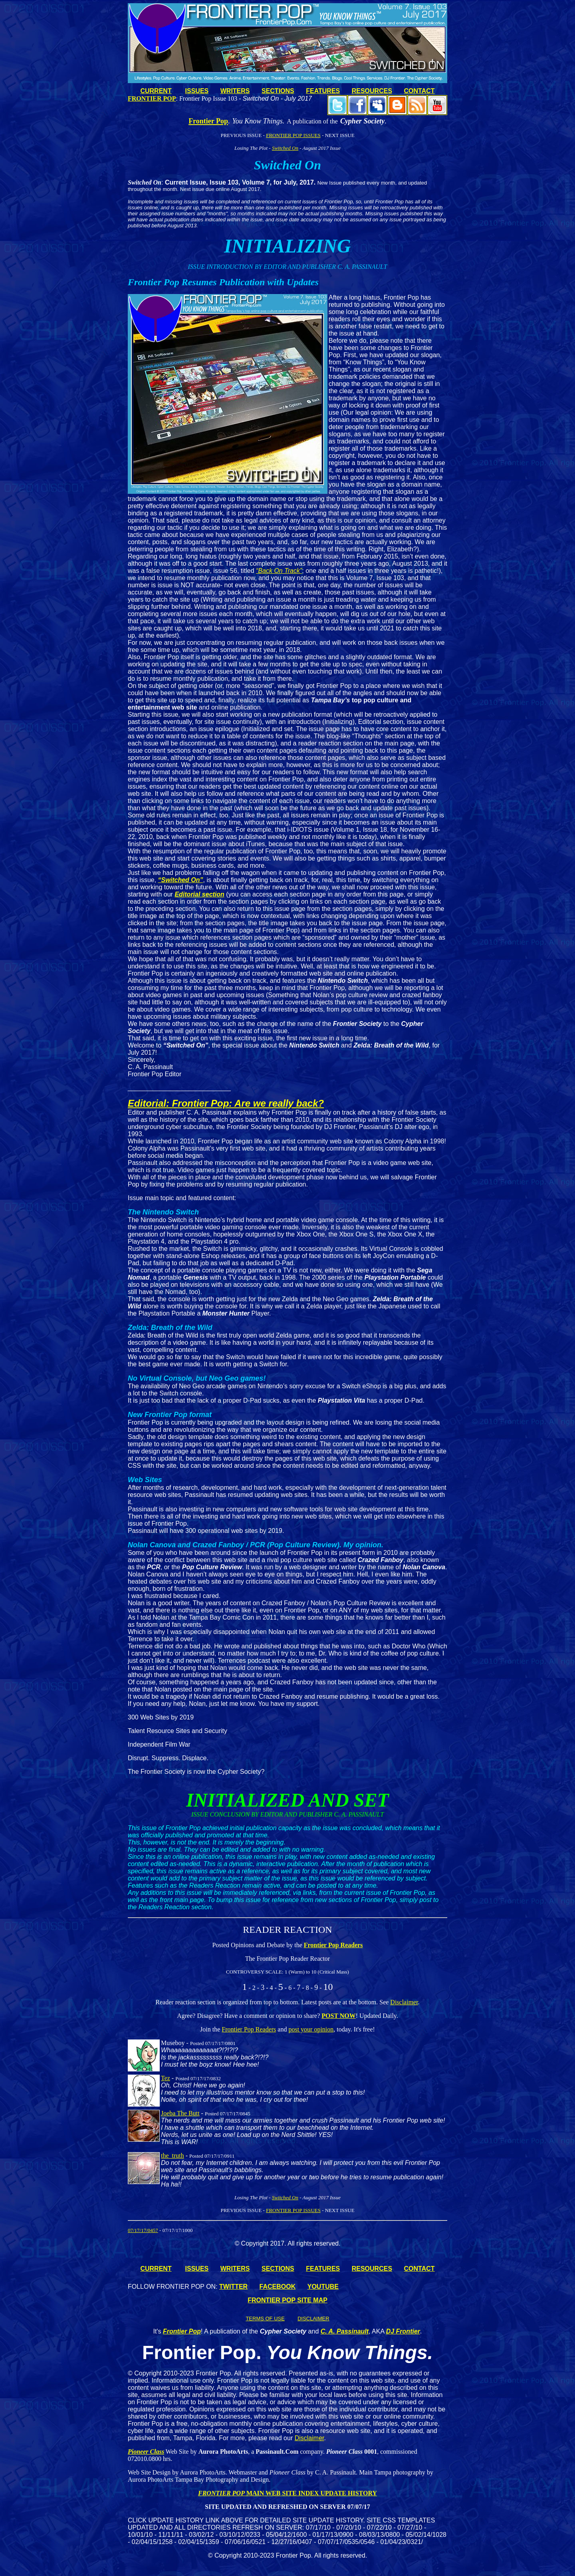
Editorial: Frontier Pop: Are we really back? (226, 1103)
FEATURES (323, 90)
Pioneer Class (146, 2451)
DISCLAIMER (313, 2319)
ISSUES (197, 90)
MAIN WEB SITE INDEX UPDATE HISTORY (311, 2493)
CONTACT (419, 90)
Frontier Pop (182, 2331)
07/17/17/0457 (143, 2230)
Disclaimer (404, 2002)
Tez (165, 2078)
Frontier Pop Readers (333, 1945)
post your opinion (310, 2029)
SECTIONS (278, 90)
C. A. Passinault (345, 2331)
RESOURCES (372, 90)
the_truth (172, 2155)
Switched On (285, 148)
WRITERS (235, 90)
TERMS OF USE (265, 2319)
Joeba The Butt (180, 2113)
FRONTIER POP (221, 2493)
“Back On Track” (279, 570)
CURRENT (155, 90)
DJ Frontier (403, 2331)
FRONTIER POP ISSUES (293, 135)
